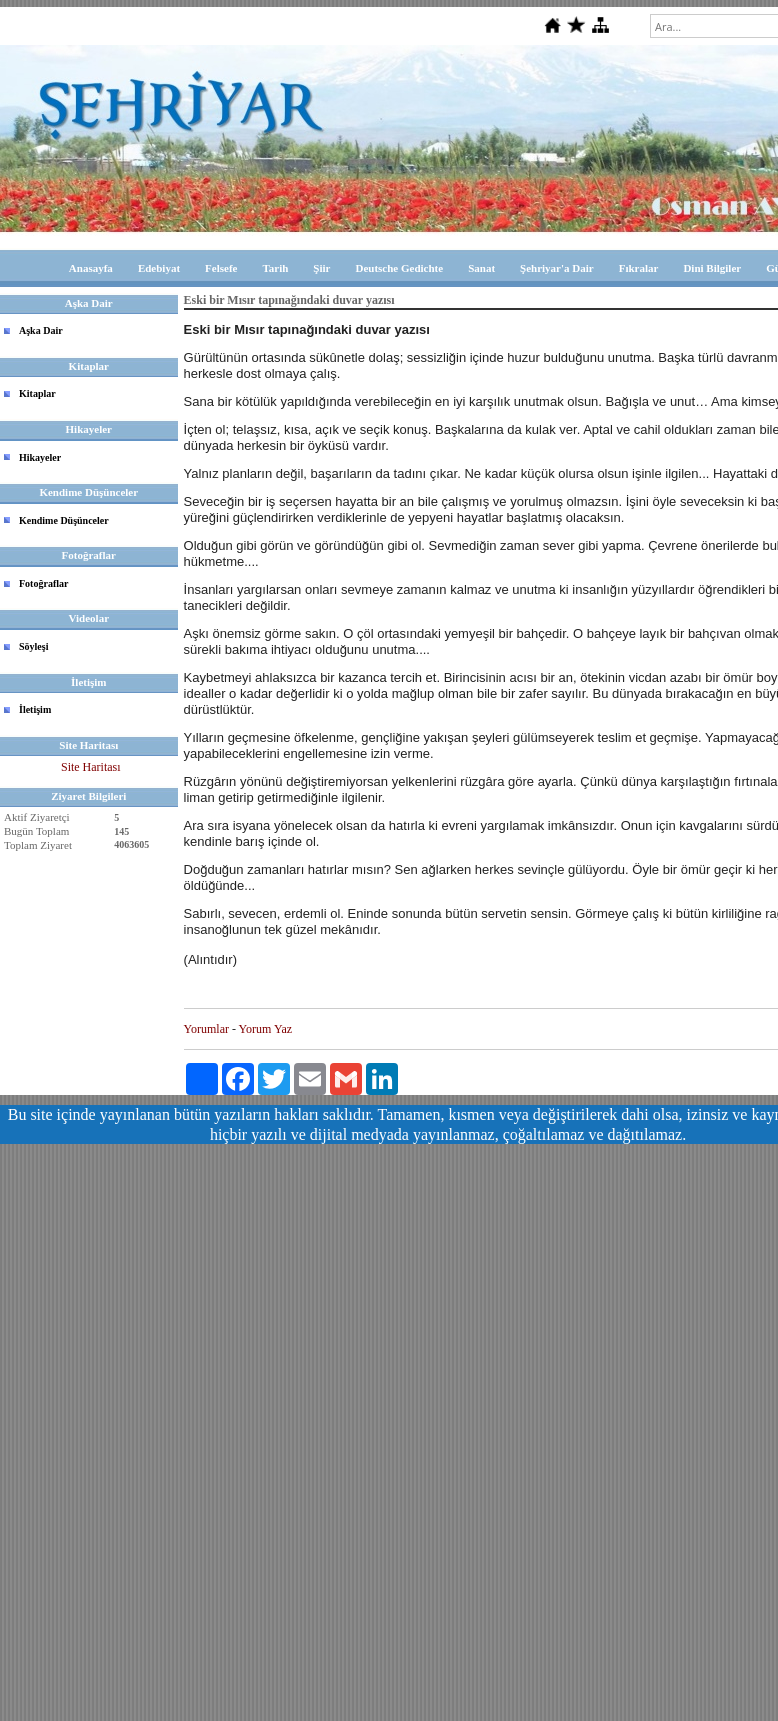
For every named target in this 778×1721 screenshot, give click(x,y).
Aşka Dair (41, 330)
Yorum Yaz (265, 1029)
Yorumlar (206, 1029)
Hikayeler (40, 457)
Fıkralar (639, 268)
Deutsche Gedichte (399, 268)
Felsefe (221, 268)
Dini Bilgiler (712, 268)
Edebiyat (159, 268)
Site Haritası (91, 767)
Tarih (275, 268)
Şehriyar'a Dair (557, 268)
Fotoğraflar (43, 583)
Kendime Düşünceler (64, 520)
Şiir (321, 268)
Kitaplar (37, 393)
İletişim (35, 709)
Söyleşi (33, 646)
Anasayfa (91, 268)
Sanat (481, 268)
